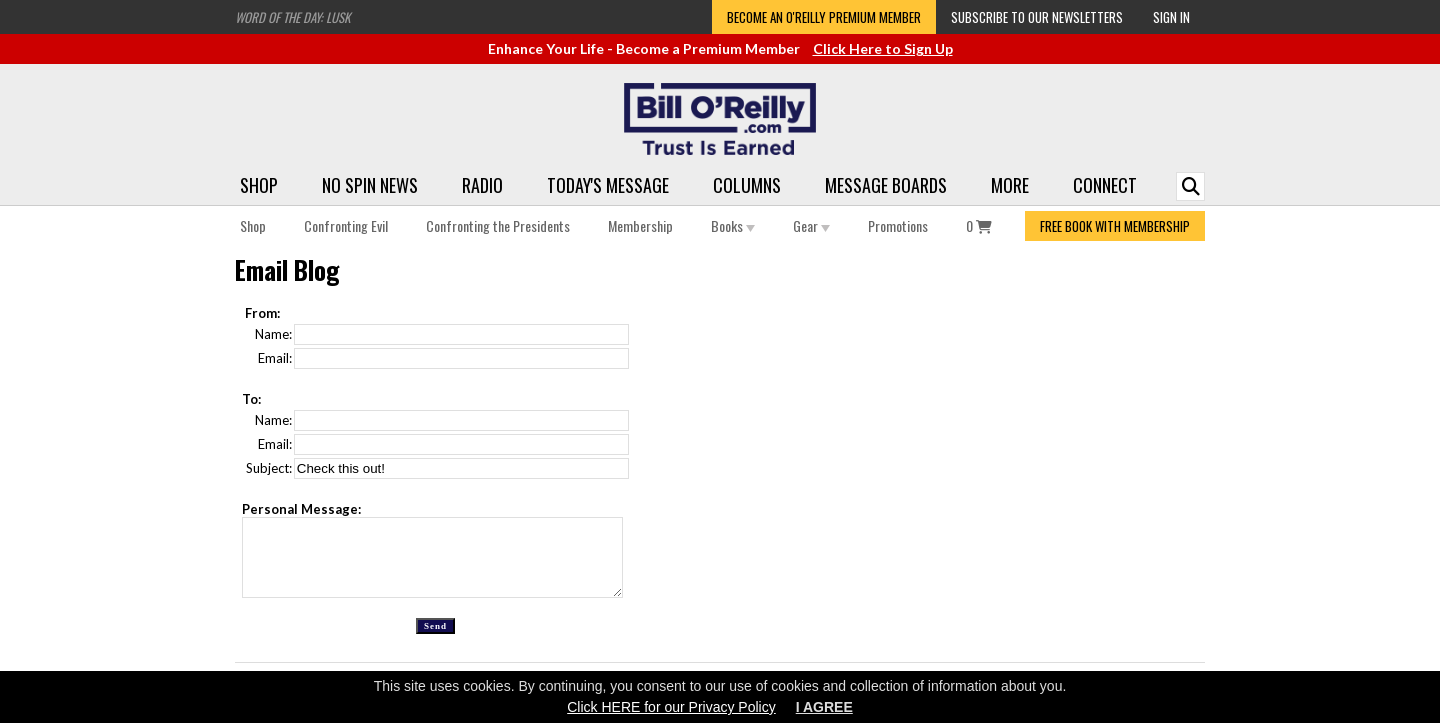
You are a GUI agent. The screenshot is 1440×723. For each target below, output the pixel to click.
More (1010, 185)
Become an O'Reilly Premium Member (824, 17)
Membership (640, 225)
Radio (482, 185)
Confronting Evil (346, 225)
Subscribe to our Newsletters (1037, 17)
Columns (747, 185)
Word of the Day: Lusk (292, 17)
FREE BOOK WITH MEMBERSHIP (1115, 226)
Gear (811, 225)
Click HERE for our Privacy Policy (671, 707)
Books (733, 225)
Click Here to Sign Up (883, 48)
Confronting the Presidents (498, 225)
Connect (1105, 185)
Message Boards (886, 185)
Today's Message (608, 185)
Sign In (1171, 17)
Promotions (898, 225)
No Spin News (370, 185)
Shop (259, 185)
